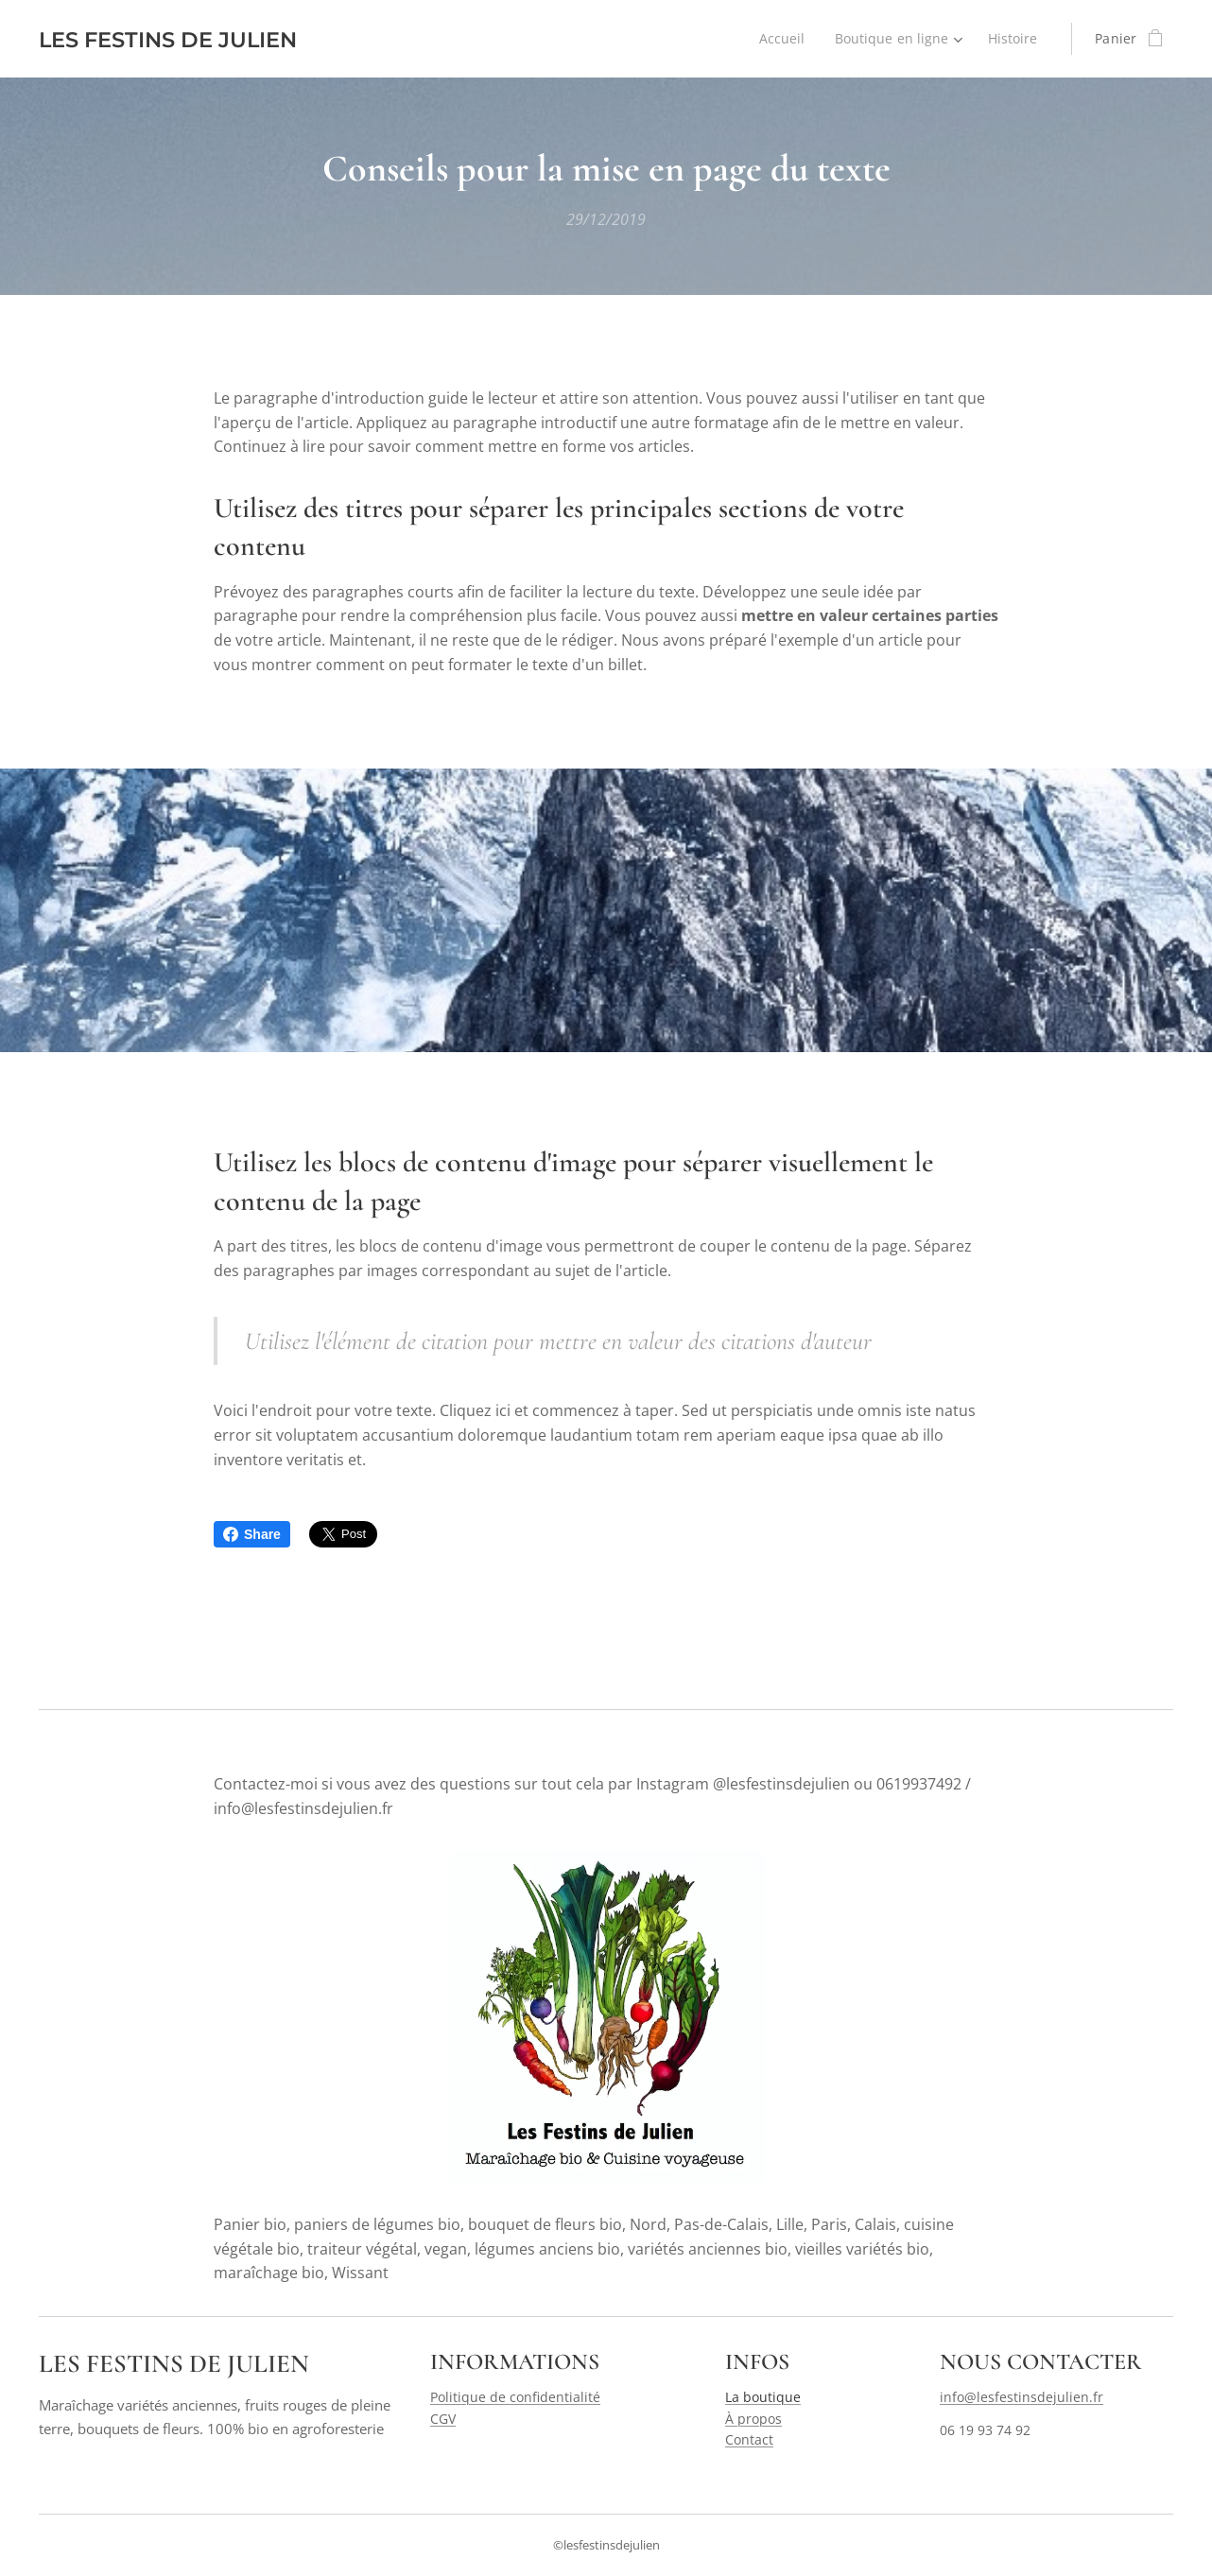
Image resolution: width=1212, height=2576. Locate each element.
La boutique (763, 2397)
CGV (443, 2418)
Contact (749, 2439)
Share (252, 1534)
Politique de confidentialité (515, 2397)
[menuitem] (780, 38)
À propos (753, 2418)
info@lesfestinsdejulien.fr (1021, 2397)
